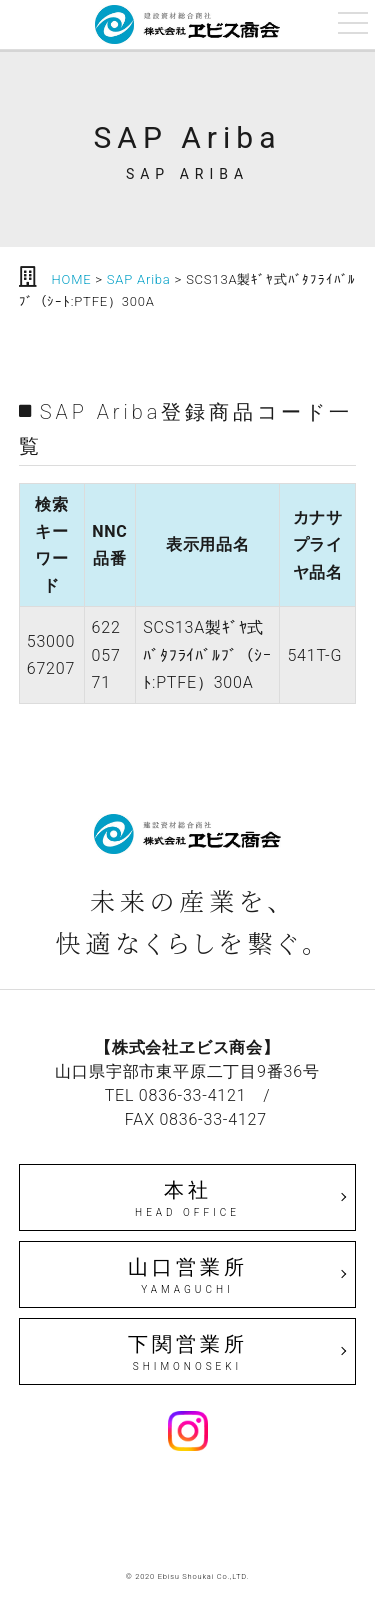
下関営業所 (188, 1353)
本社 (188, 1199)
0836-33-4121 (193, 1095)
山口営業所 (188, 1276)
